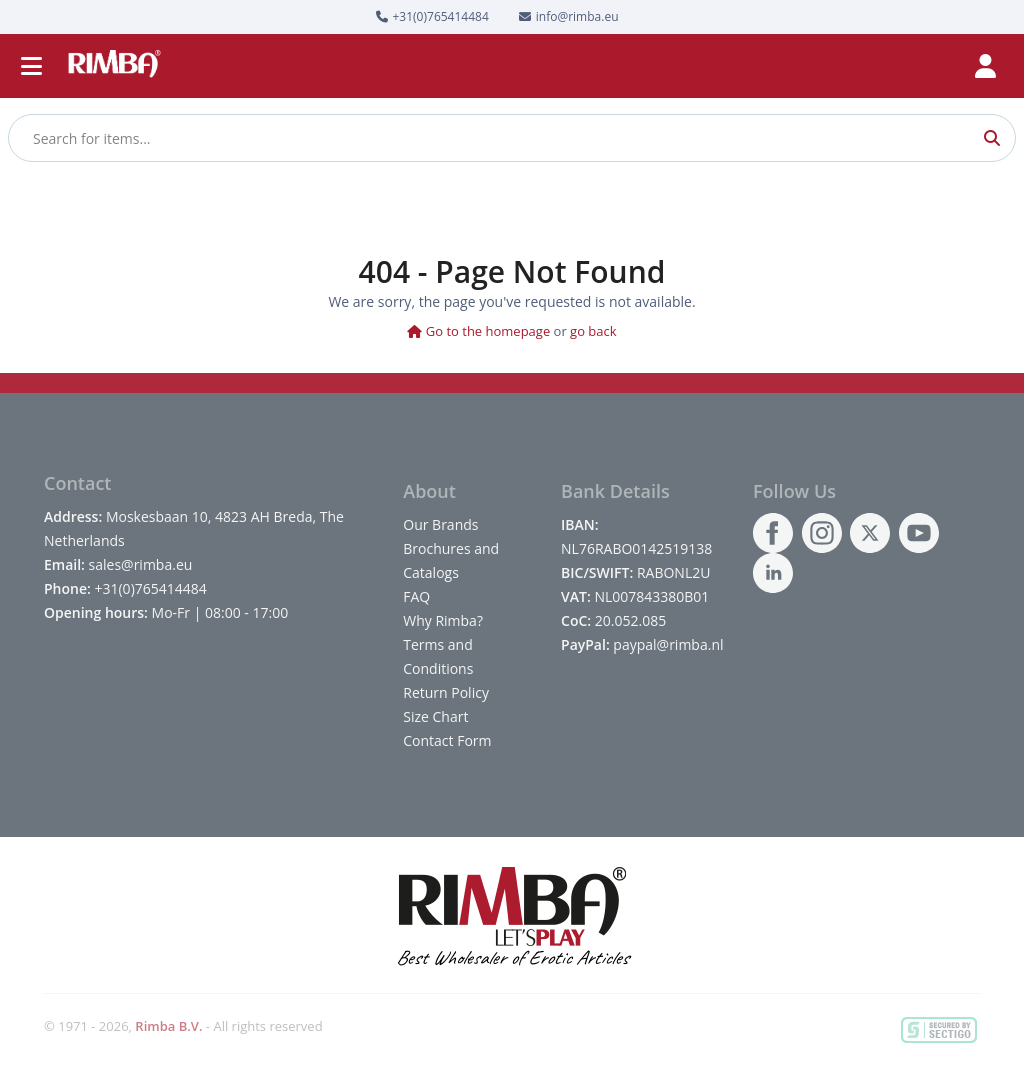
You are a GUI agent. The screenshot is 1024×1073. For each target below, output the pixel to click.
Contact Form (447, 740)
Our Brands (440, 524)
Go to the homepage (478, 331)
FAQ (416, 596)
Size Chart (435, 716)
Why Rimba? (443, 620)
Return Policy (446, 692)
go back (593, 331)
